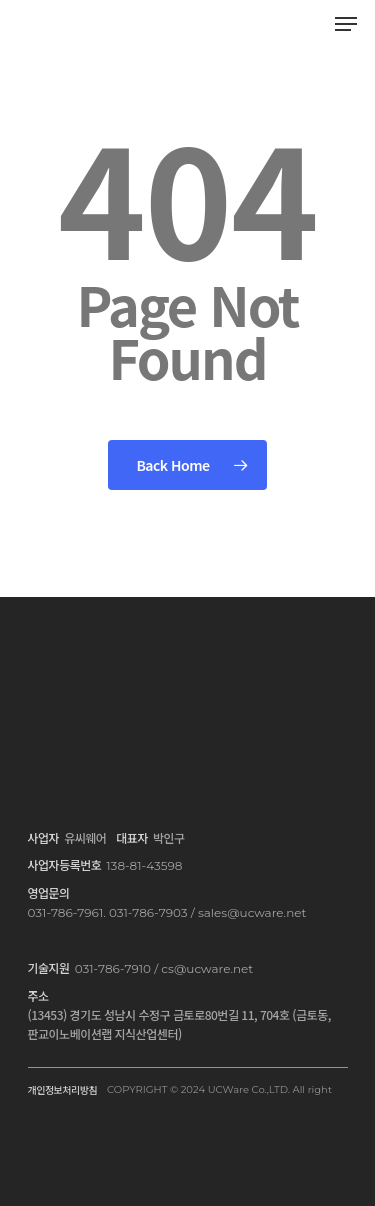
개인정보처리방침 (63, 1089)
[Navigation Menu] (346, 24)
